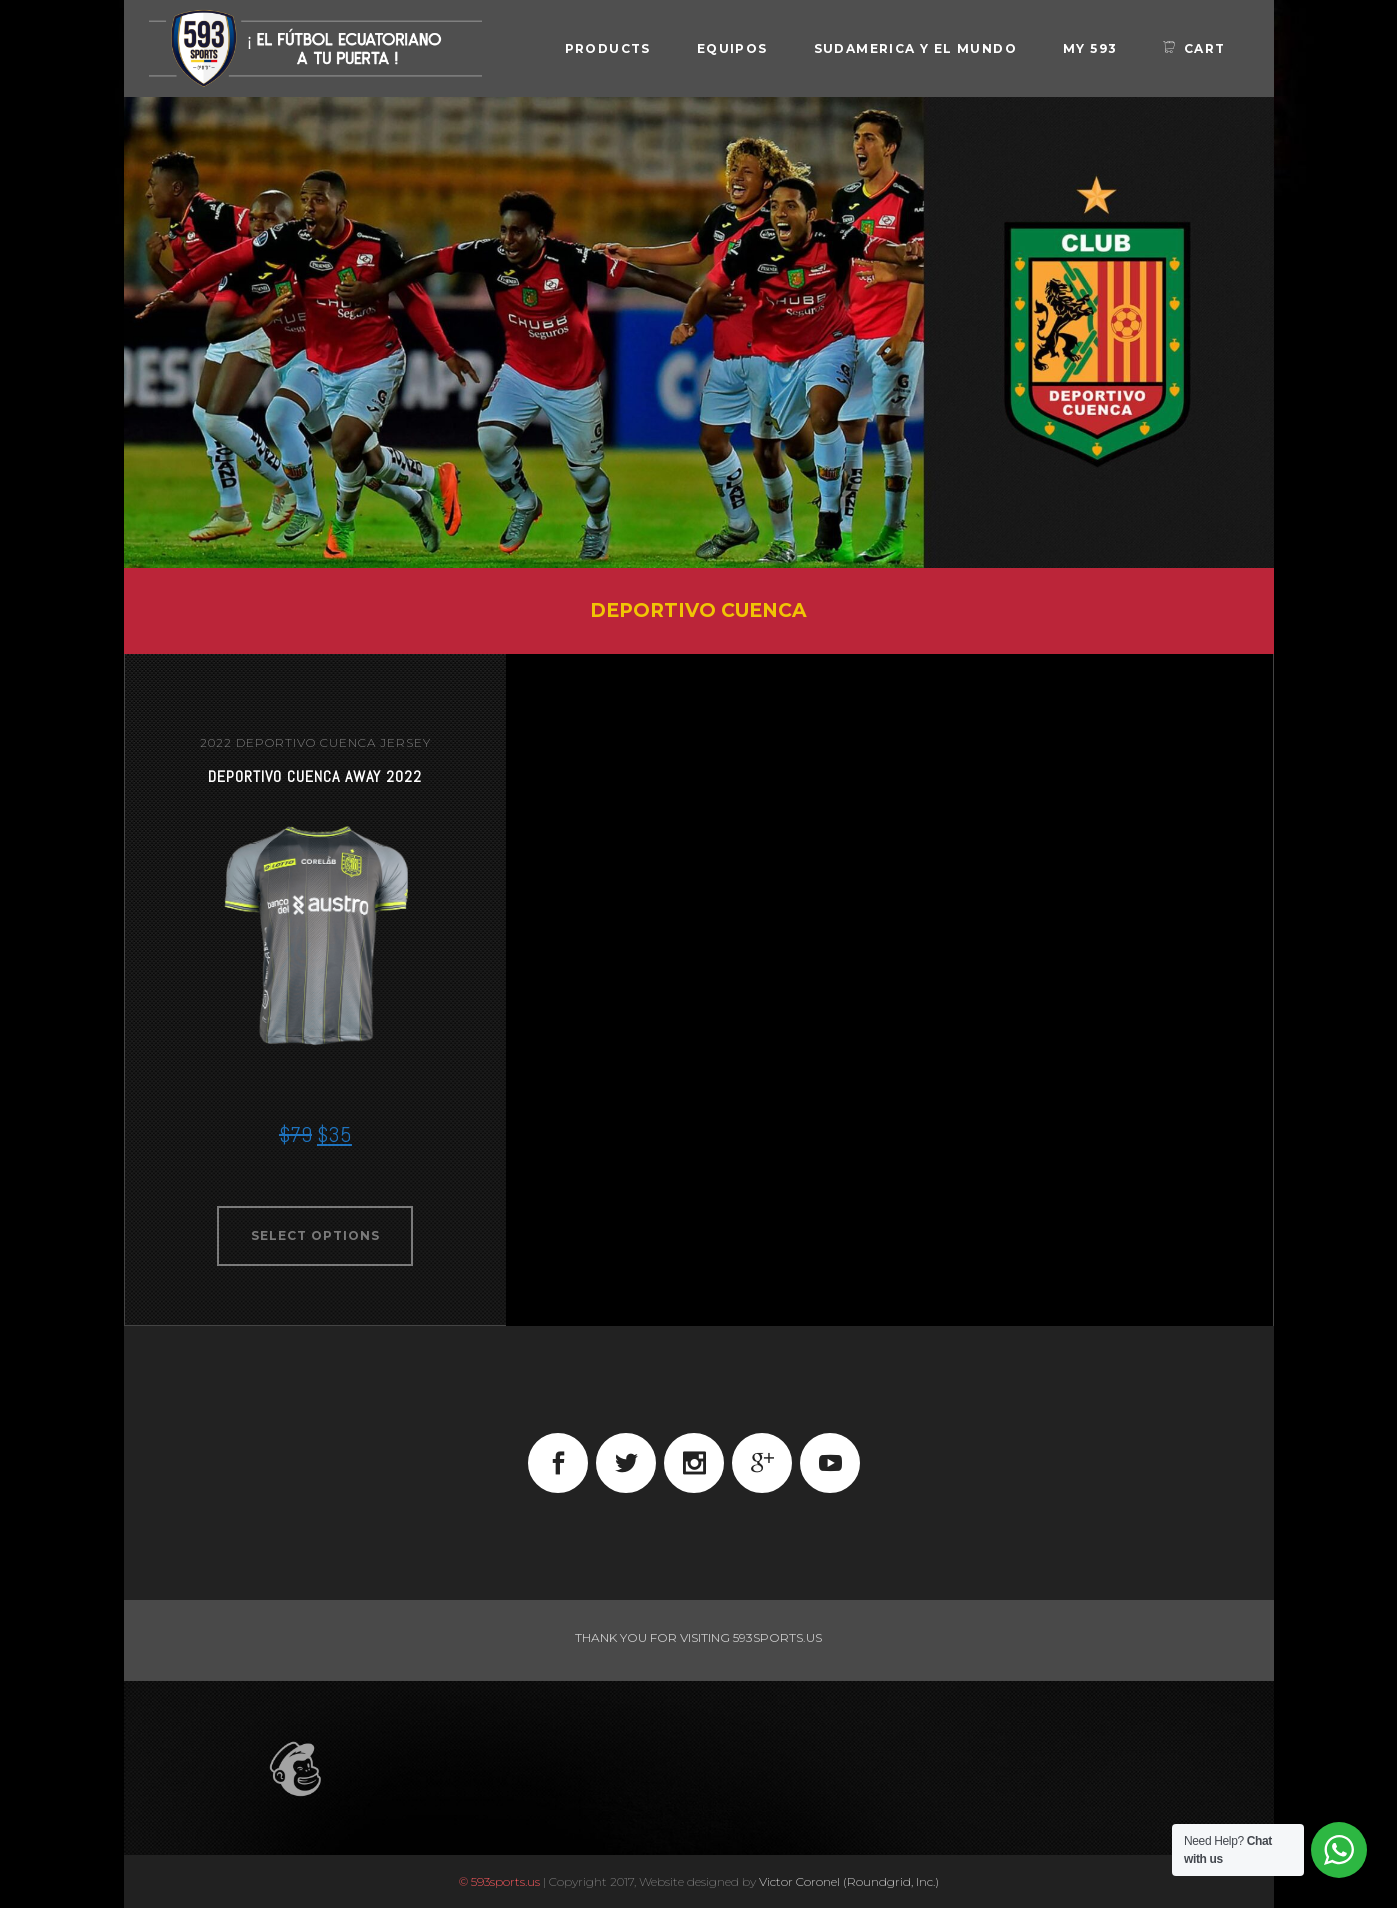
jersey (405, 742)
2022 (216, 742)
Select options (315, 1235)
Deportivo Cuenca (306, 742)
